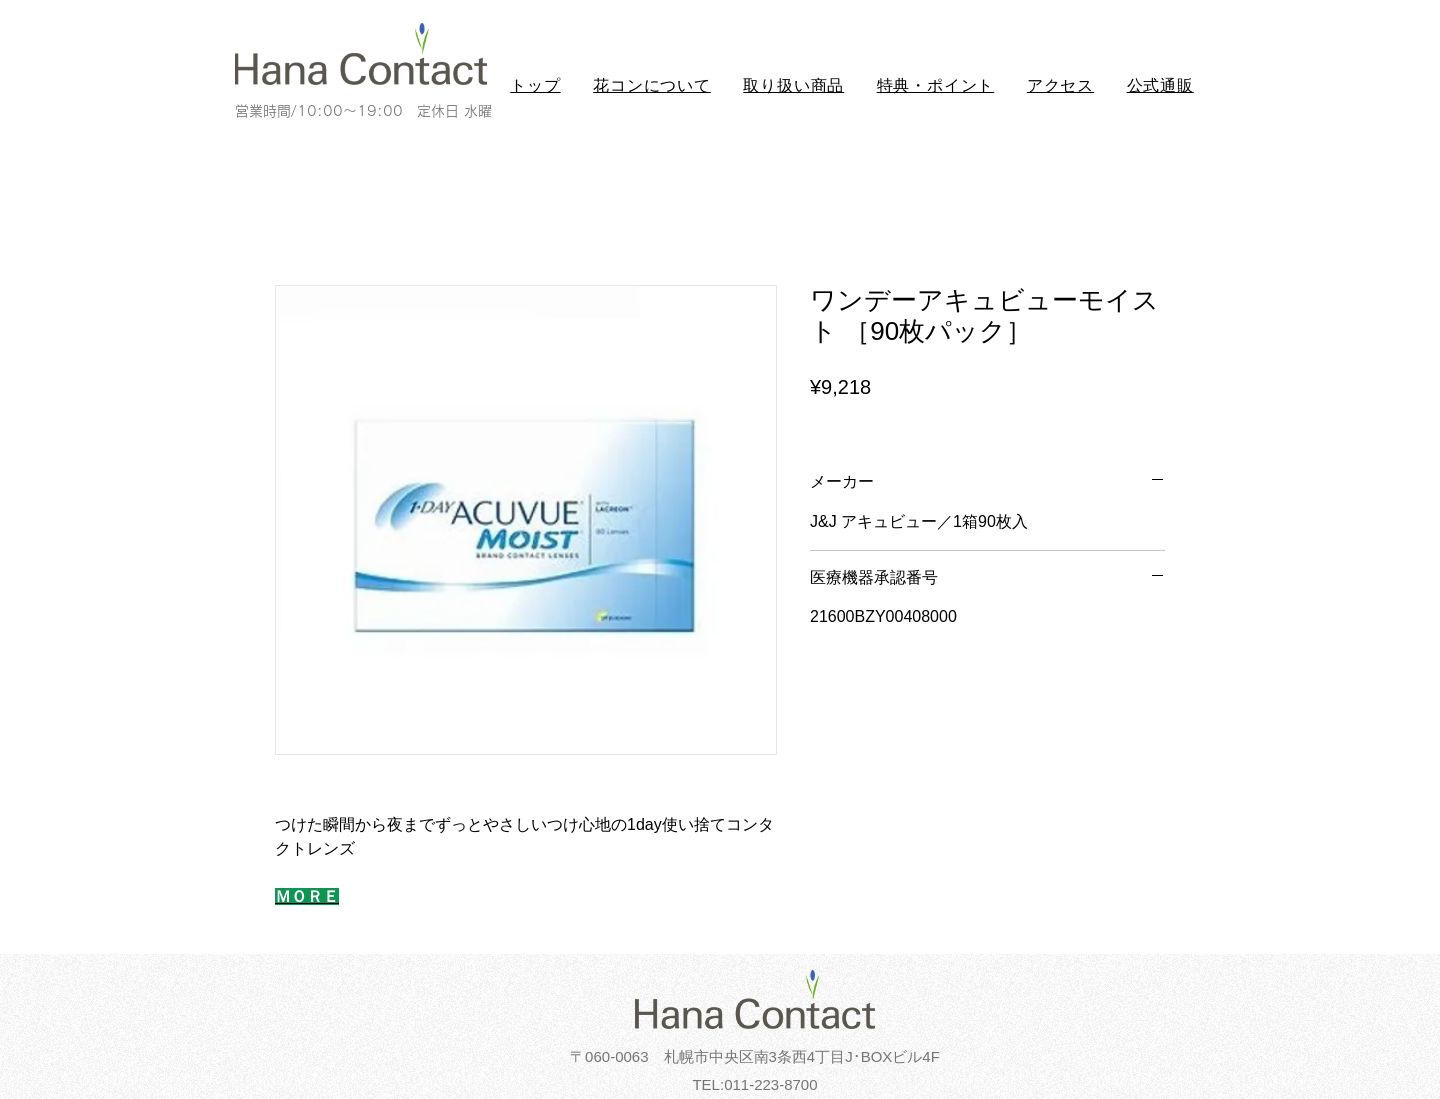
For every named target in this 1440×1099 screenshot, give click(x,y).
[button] (652, 86)
